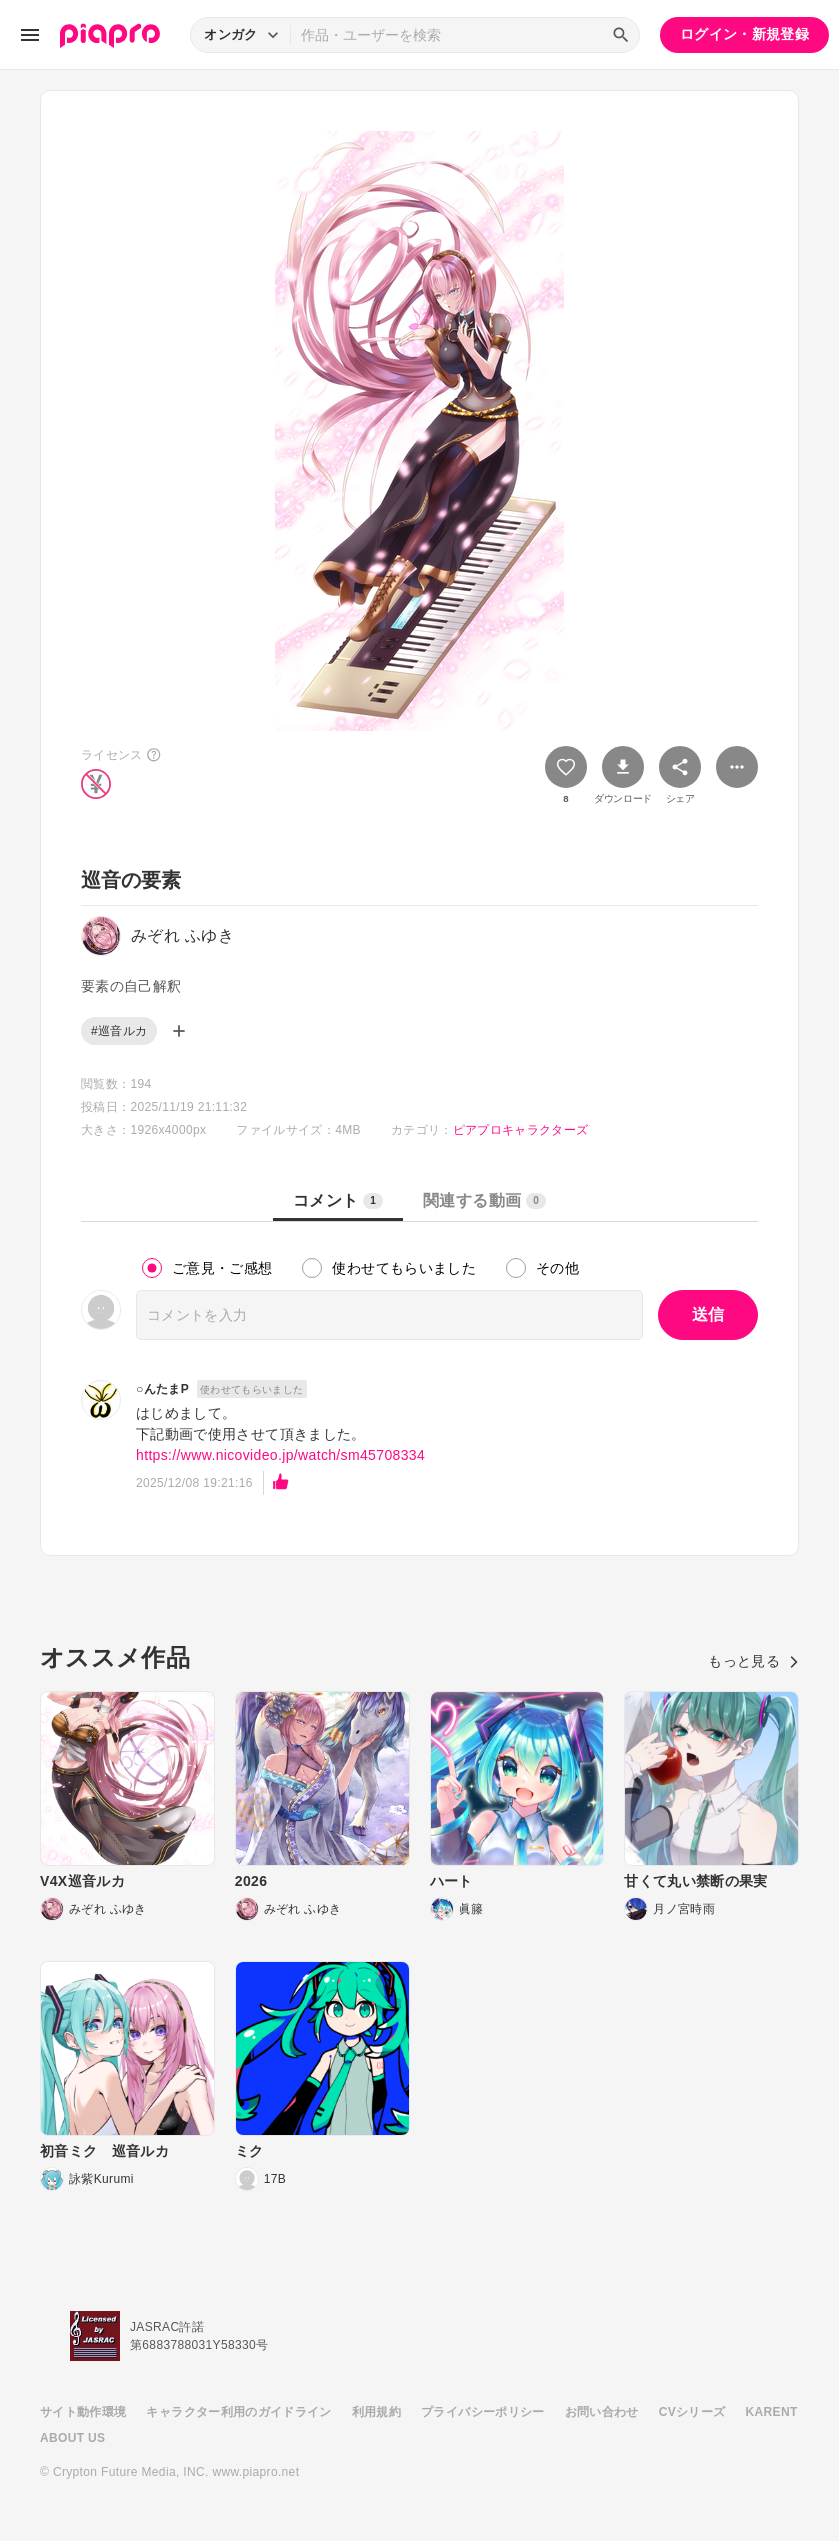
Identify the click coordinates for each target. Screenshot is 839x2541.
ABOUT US (72, 2438)
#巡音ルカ (119, 1031)
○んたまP (162, 1389)
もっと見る (753, 1661)
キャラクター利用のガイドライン (238, 2412)
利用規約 (376, 2412)
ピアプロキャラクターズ (521, 1130)
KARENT (772, 2412)
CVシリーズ (692, 2412)
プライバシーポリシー (483, 2412)
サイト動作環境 (83, 2412)
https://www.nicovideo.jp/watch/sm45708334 (280, 1455)
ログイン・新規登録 (744, 34)
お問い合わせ (602, 2412)
